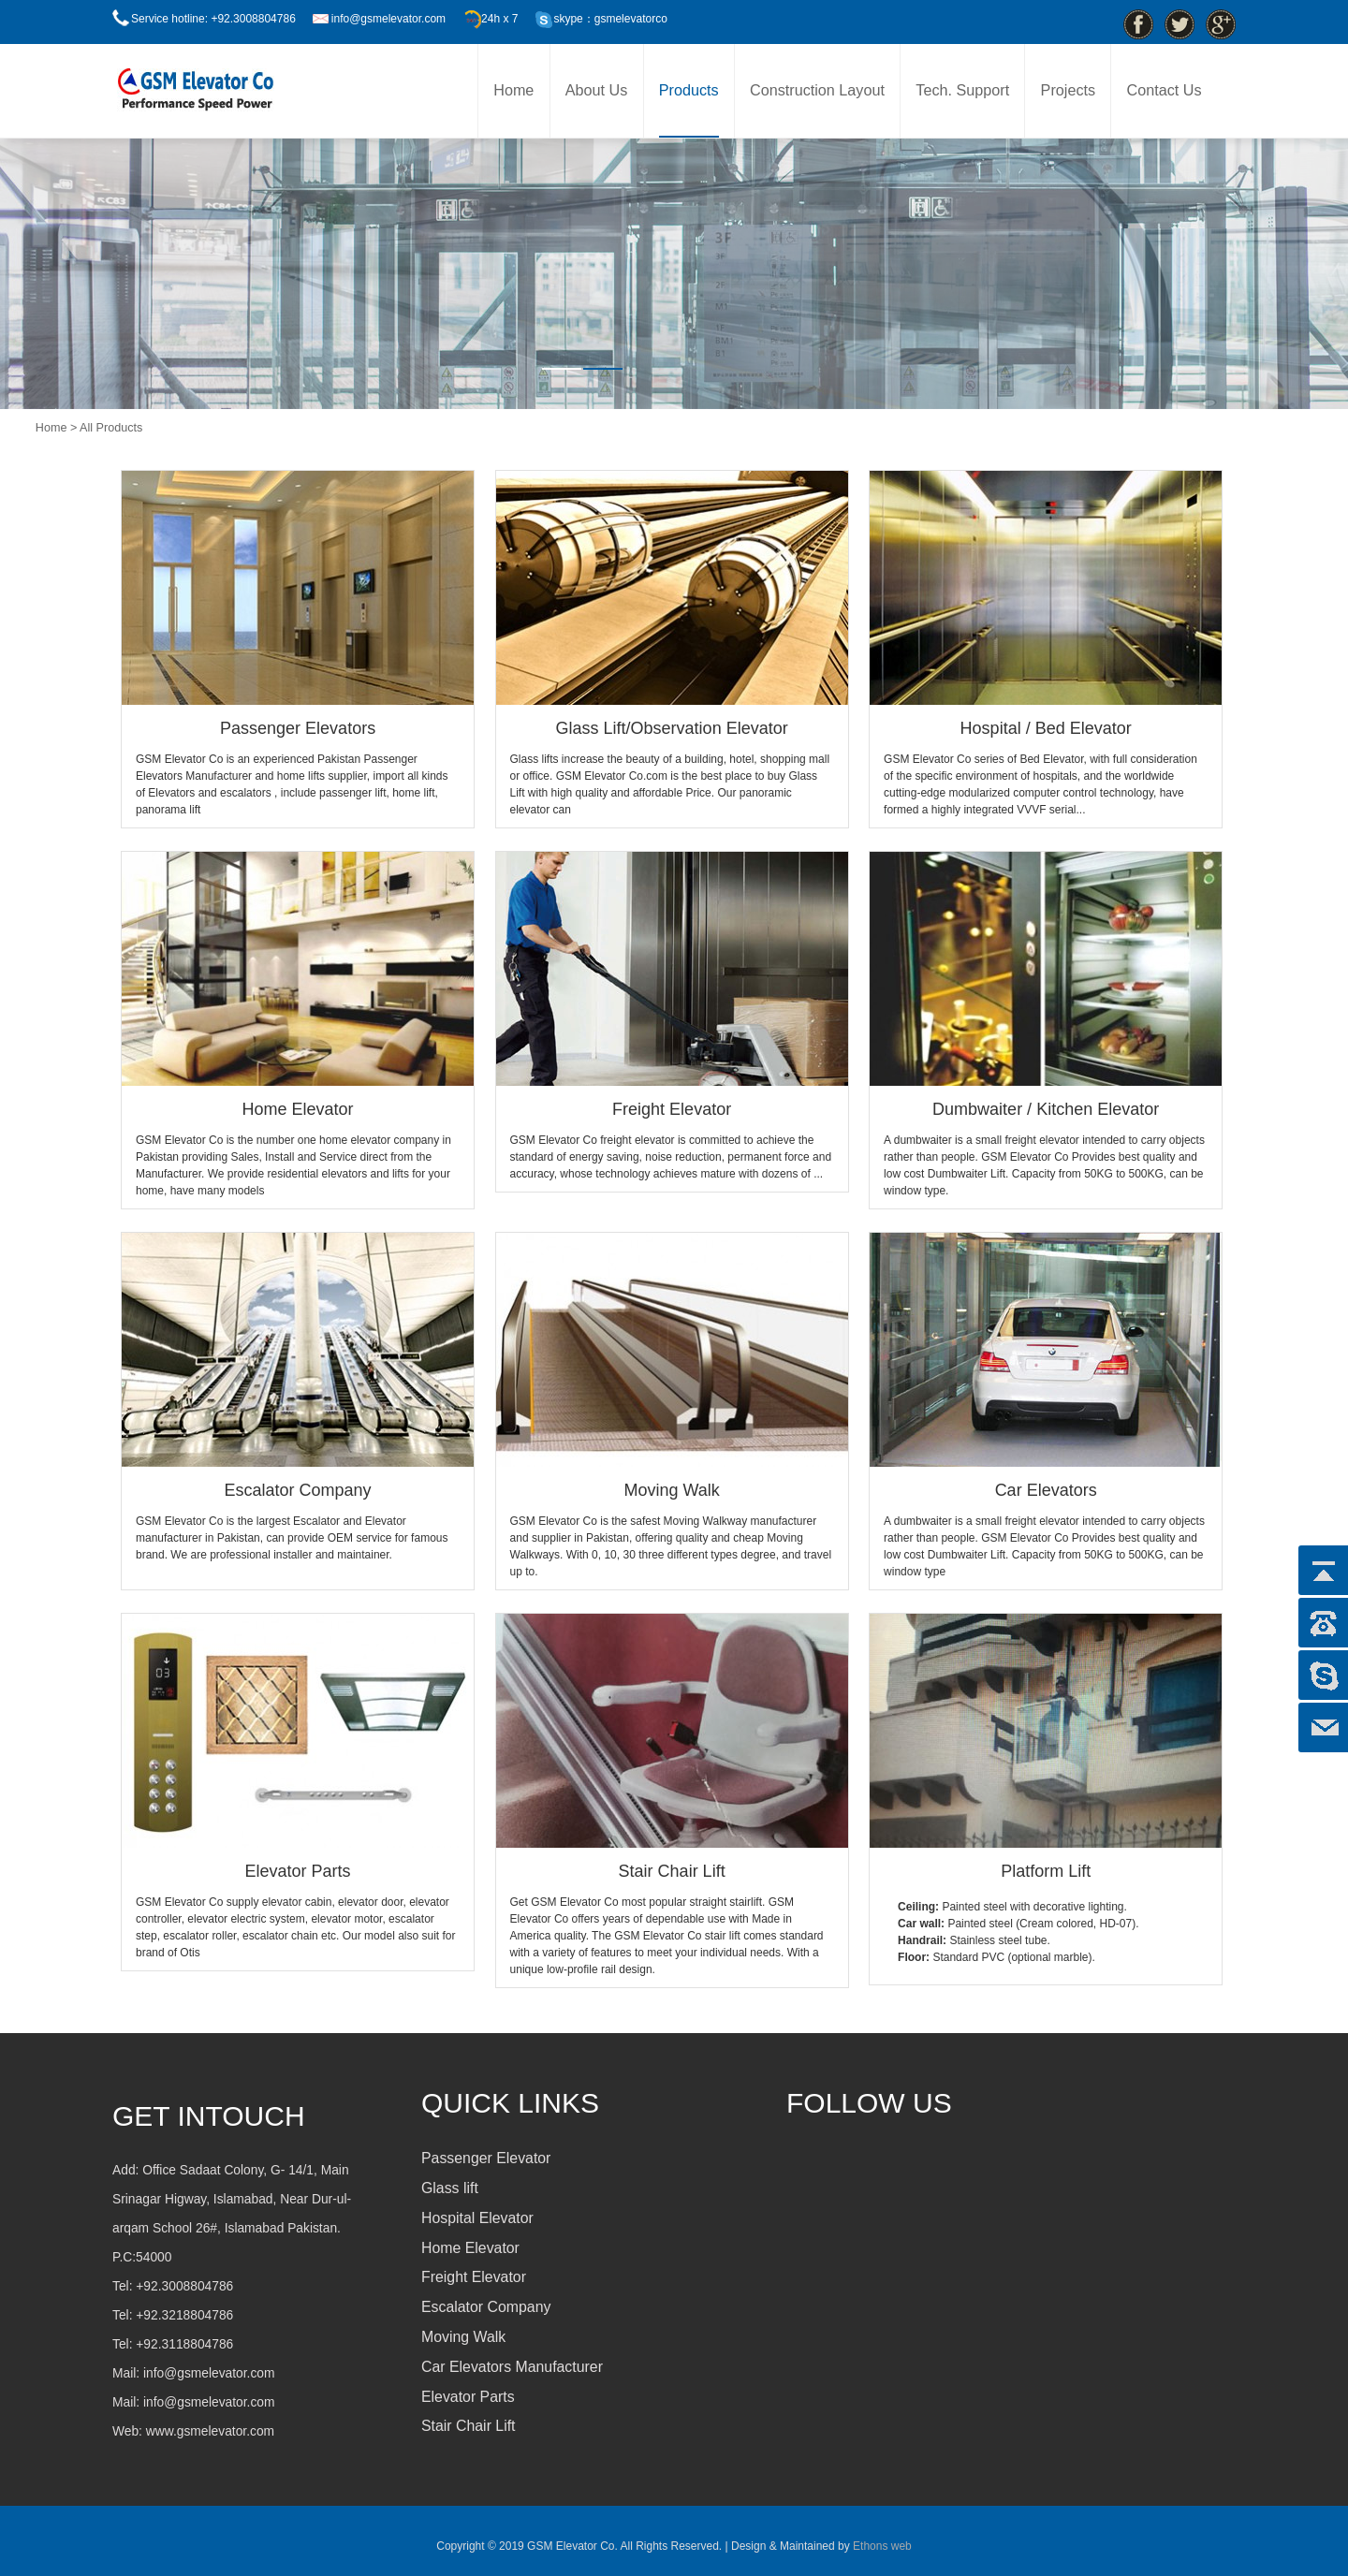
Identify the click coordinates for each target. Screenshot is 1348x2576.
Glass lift (449, 2188)
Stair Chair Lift (672, 1871)
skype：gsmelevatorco (610, 18)
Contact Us (1163, 89)
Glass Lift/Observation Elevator (672, 728)
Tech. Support (962, 89)
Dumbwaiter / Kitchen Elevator (1045, 1109)
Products (689, 89)
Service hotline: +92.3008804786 (213, 18)
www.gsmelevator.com (210, 2431)
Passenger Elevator (485, 2158)
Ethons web (881, 2546)
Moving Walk (671, 1490)
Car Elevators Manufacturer (512, 2367)
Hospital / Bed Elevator (1046, 728)
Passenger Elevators (297, 728)
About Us (596, 89)
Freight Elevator (671, 1109)
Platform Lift (1046, 1871)
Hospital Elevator (477, 2218)
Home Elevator (298, 1109)
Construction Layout (817, 89)
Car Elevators (1046, 1490)
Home (513, 89)
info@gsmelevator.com (388, 18)
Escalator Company (298, 1490)
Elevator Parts (298, 1871)
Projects (1068, 89)
